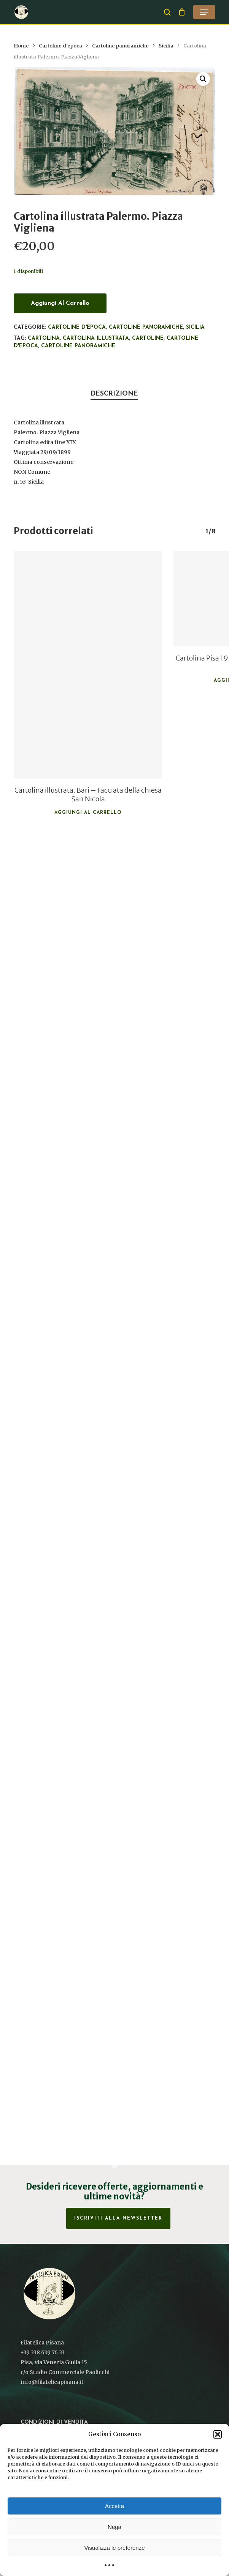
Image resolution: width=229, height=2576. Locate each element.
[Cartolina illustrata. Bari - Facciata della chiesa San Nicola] (88, 665)
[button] (217, 2434)
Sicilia (166, 46)
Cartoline (148, 338)
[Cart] (182, 12)
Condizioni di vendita (54, 2422)
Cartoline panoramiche (120, 46)
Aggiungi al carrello (60, 303)
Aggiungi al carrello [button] (88, 812)
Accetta (114, 2506)
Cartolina (44, 338)
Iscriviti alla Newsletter (118, 2218)
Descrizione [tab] (114, 394)
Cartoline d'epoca (60, 46)
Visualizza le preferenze (114, 2547)
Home (21, 46)
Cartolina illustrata (96, 338)
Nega (114, 2527)
